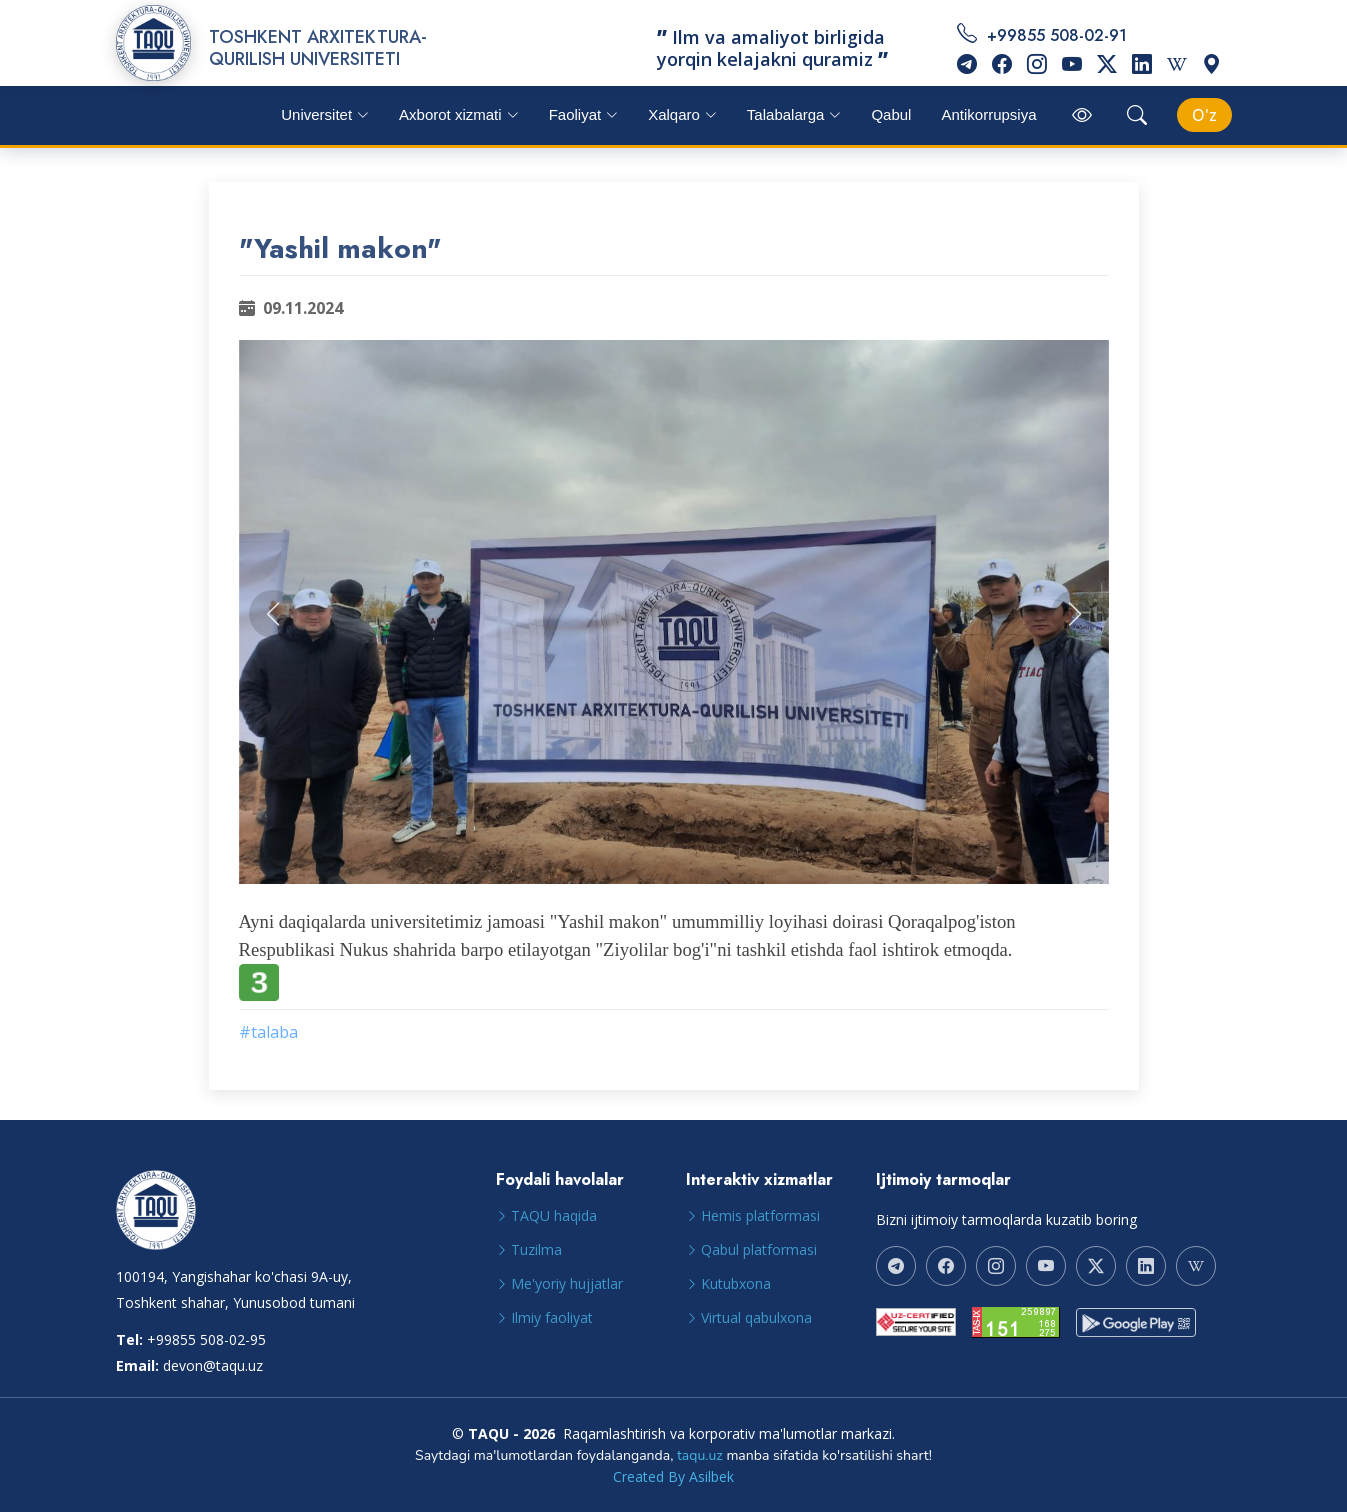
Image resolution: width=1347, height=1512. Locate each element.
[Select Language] (1204, 115)
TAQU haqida (554, 1216)
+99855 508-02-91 (1094, 49)
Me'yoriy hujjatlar (567, 1284)
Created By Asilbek (673, 1476)
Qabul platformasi (759, 1250)
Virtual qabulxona (756, 1318)
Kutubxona (736, 1284)
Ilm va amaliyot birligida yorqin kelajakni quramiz (772, 48)
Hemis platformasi (760, 1216)
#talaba (268, 1032)
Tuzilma (536, 1250)
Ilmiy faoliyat (552, 1318)
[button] (273, 614)
